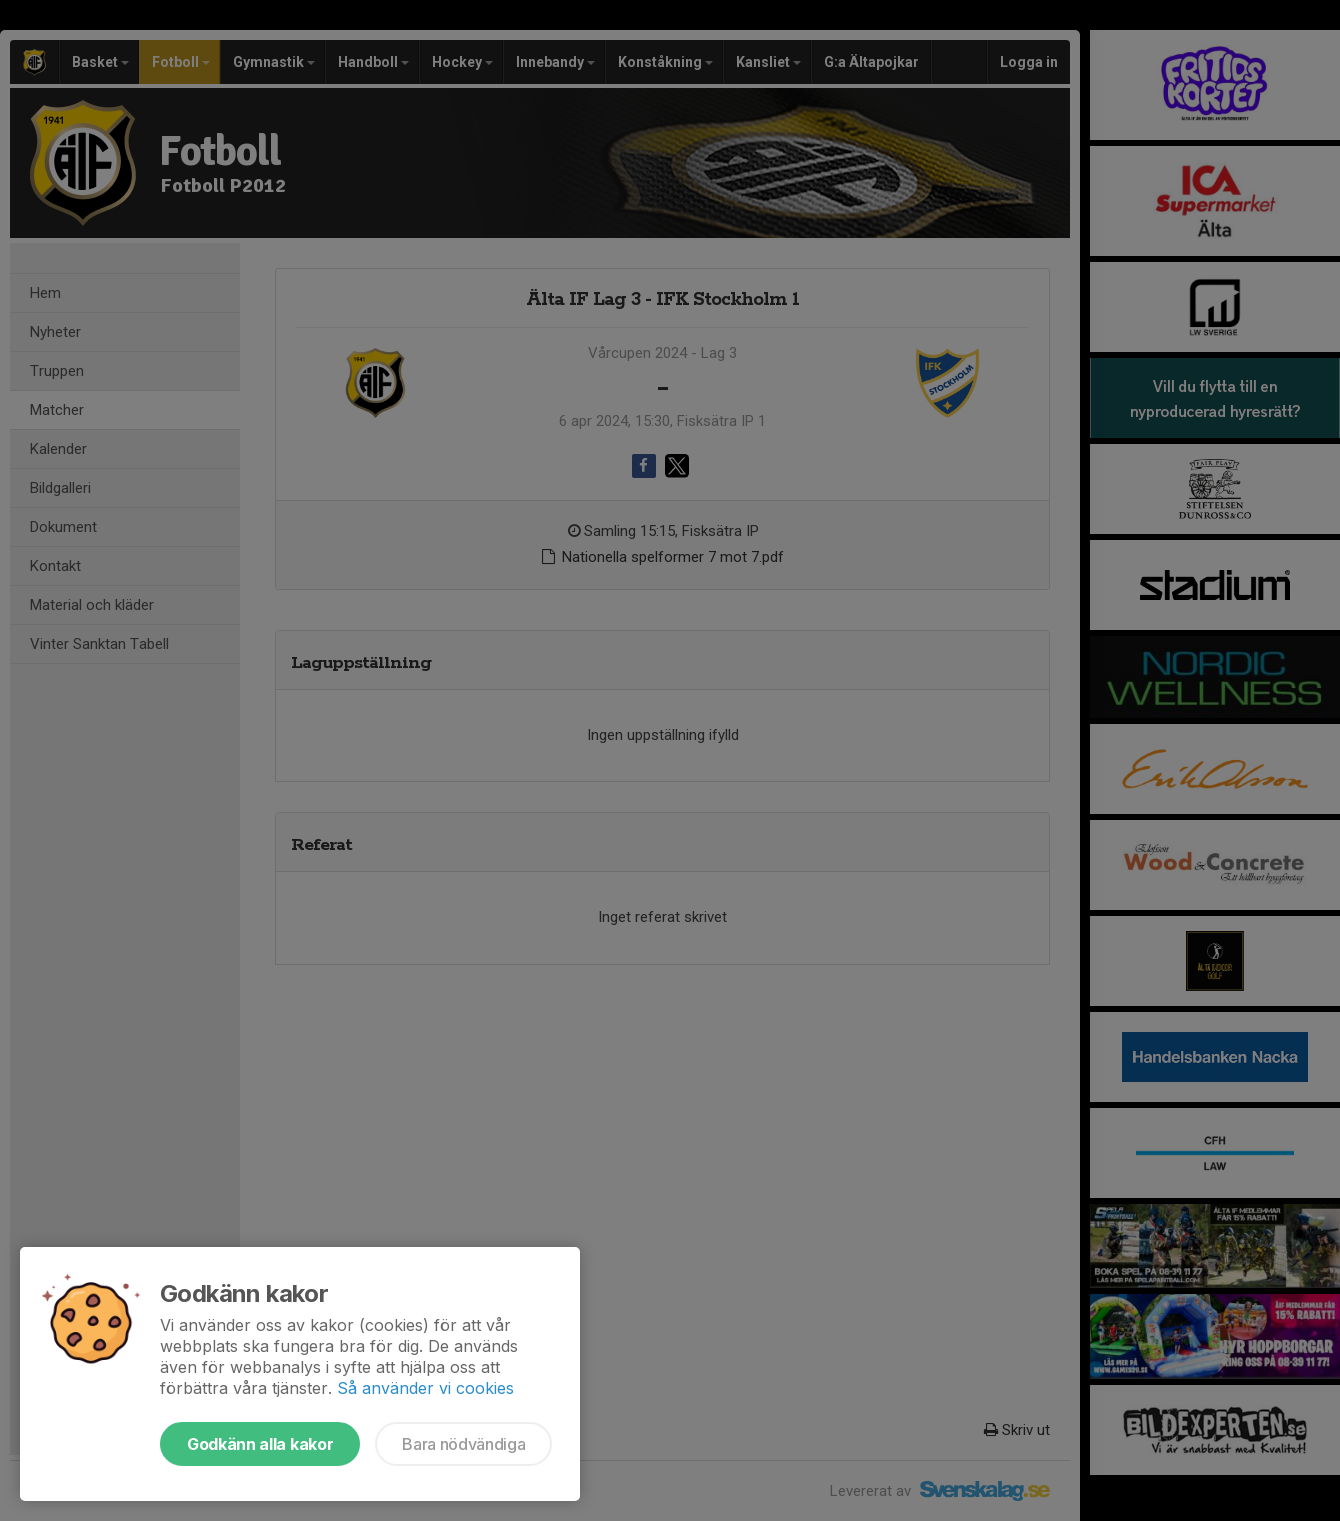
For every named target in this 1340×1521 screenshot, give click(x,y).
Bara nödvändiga (463, 1444)
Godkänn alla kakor (260, 1444)
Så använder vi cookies (425, 1388)
